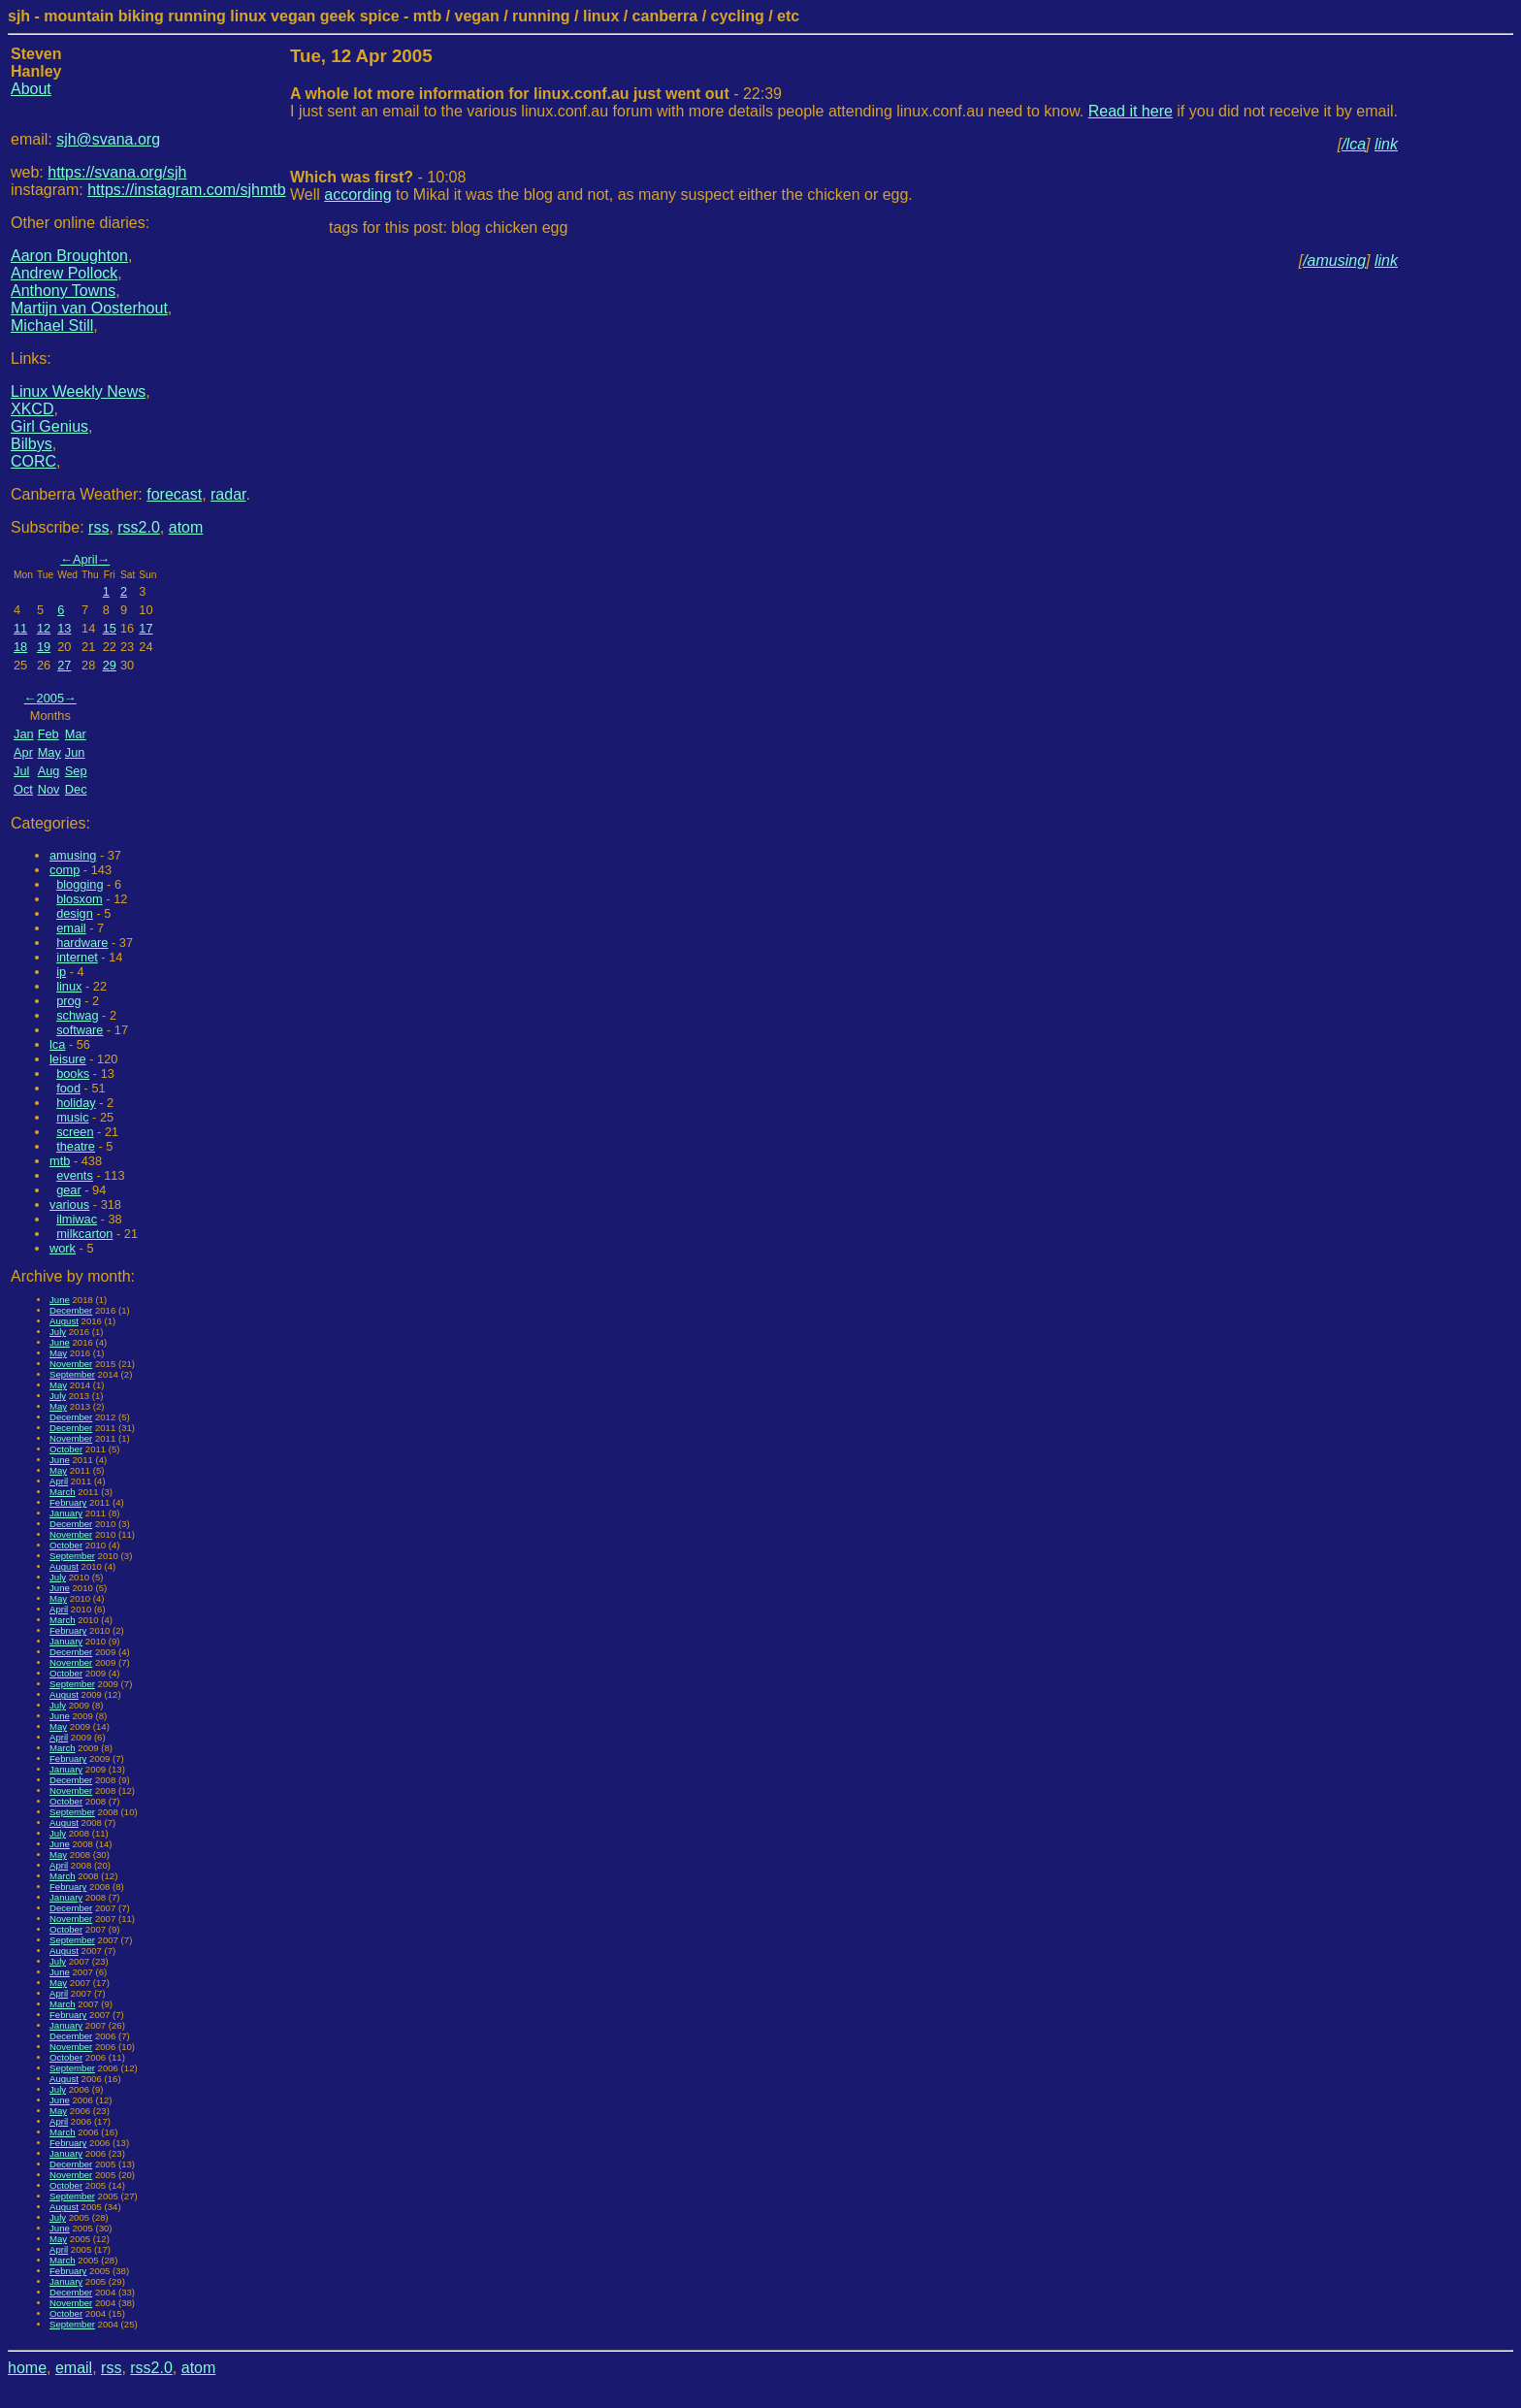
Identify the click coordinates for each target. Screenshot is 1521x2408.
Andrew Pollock (64, 273)
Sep (76, 771)
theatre (75, 1146)
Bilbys (31, 444)
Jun (75, 752)
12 (43, 628)
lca (57, 1044)
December (70, 1310)
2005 (50, 698)
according (357, 194)
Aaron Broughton (69, 255)
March (62, 1491)
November (70, 1363)
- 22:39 (536, 93)
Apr (23, 752)
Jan (24, 734)
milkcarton (84, 1233)
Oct (23, 789)
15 (109, 628)
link (1386, 144)
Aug (49, 771)
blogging (79, 884)
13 (64, 628)
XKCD (32, 409)
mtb (59, 1161)
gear (68, 1190)
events (74, 1175)
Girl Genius (49, 426)
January (65, 1513)
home (27, 2367)
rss (98, 527)
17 (145, 628)
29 (109, 665)
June (59, 1299)
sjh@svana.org (108, 139)
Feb (48, 734)
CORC (33, 461)
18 (20, 646)
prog (68, 1000)
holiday (76, 1102)
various (69, 1204)
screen (74, 1131)
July (57, 1331)
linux (68, 986)
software (79, 1030)
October (65, 1449)
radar (227, 494)
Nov (49, 789)
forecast (174, 494)
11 (20, 628)
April (85, 559)
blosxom (79, 899)
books (72, 1073)
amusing (72, 855)
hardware (82, 942)
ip (61, 971)
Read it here (1130, 111)
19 (43, 646)
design (74, 913)
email (71, 928)
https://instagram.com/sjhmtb (186, 189)
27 (64, 665)
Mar (75, 734)
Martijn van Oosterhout (89, 308)
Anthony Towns (63, 290)
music (72, 1117)
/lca (1354, 144)
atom (186, 527)
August (64, 1321)
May (49, 752)
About (31, 89)
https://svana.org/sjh (117, 172)
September (72, 1374)
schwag (77, 1015)
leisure (67, 1059)
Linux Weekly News (78, 391)
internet (77, 957)
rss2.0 (138, 527)
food (68, 1088)
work (62, 1248)
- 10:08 (378, 177)
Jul (21, 771)
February (67, 1502)
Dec (76, 789)
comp (64, 869)
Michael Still (52, 325)
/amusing (1334, 260)
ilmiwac (76, 1219)
